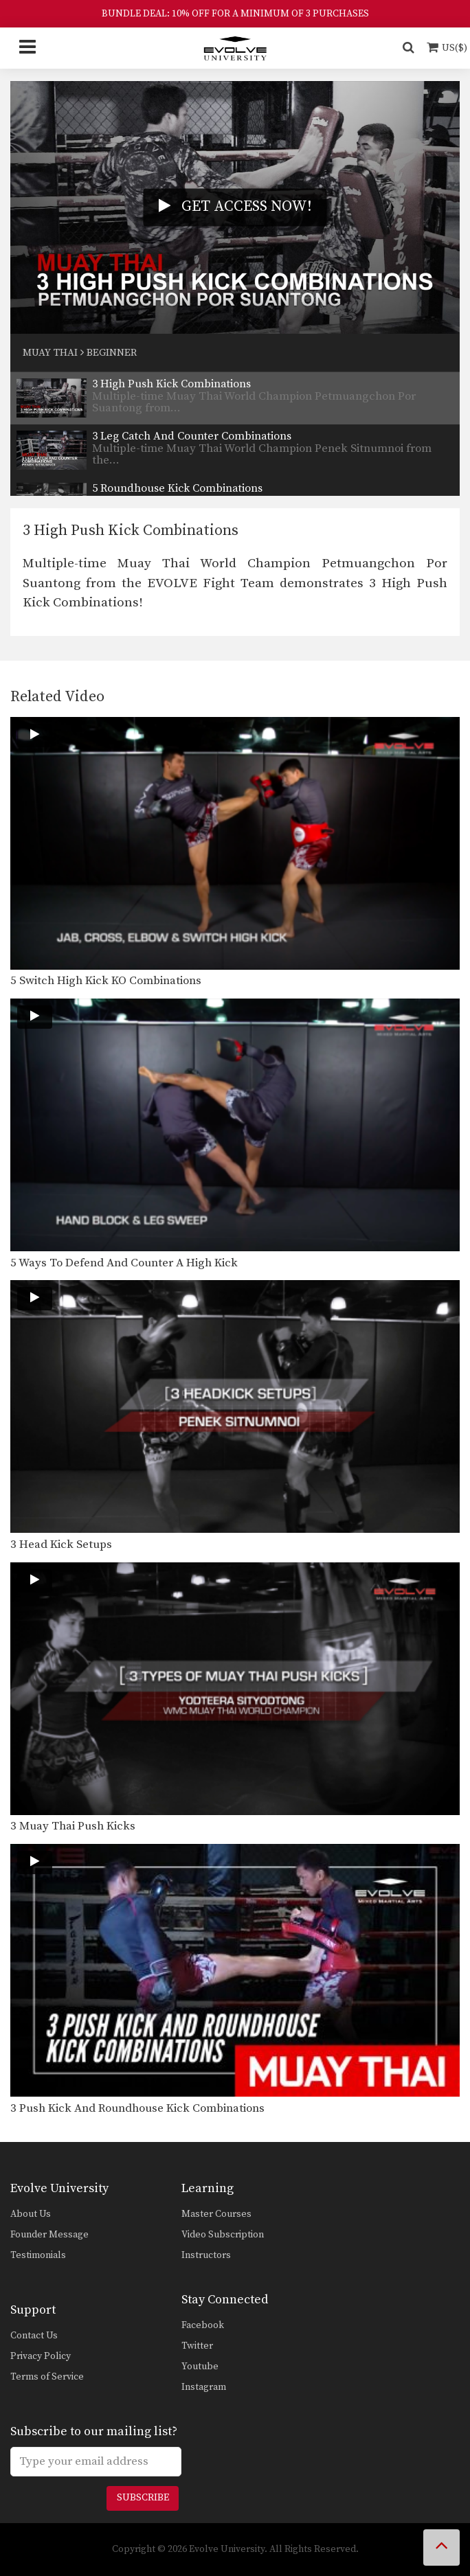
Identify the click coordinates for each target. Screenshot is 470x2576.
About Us (30, 2214)
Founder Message (49, 2235)
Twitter (197, 2346)
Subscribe (143, 2498)
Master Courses (216, 2214)
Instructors (206, 2255)
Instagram (203, 2387)
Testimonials (38, 2255)
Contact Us (34, 2335)
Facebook (202, 2325)
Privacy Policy (40, 2356)
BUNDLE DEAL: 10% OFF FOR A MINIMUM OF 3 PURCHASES (235, 14)
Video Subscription (222, 2235)
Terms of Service (47, 2377)
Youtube (200, 2366)
